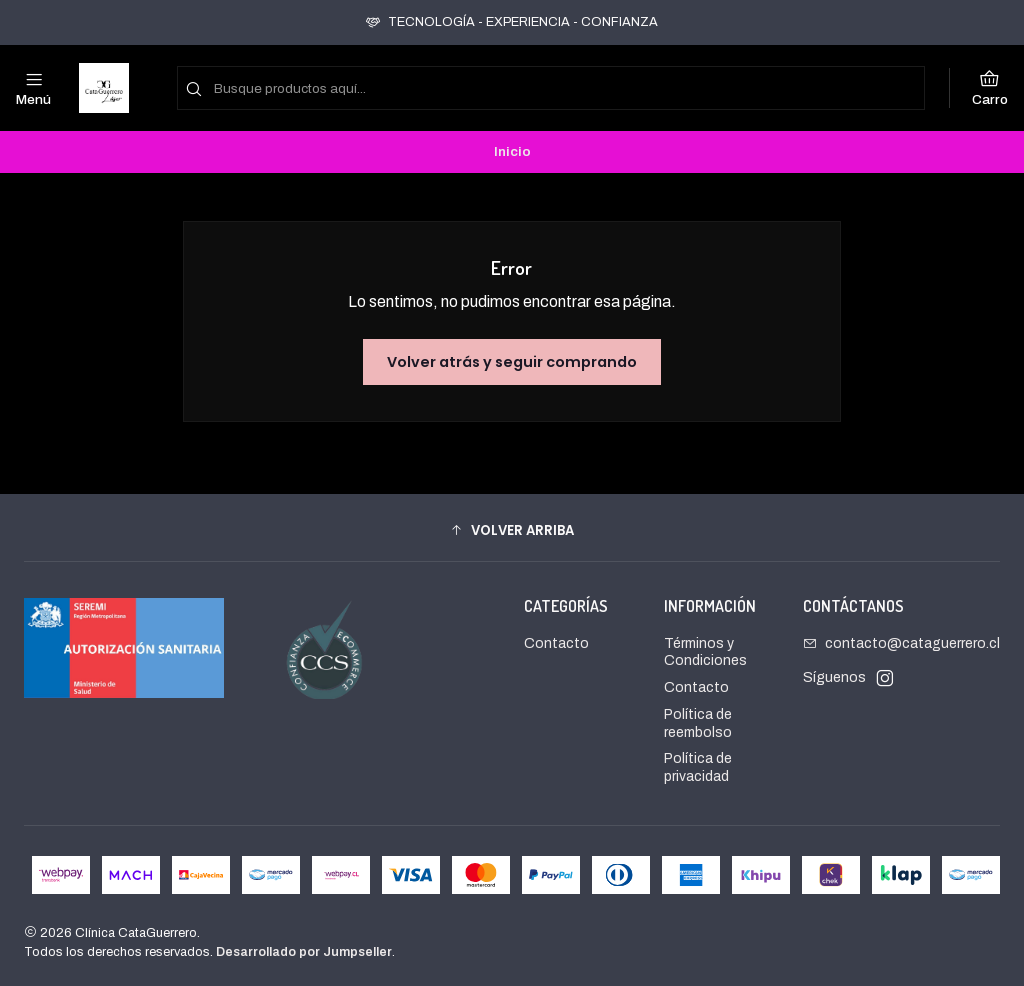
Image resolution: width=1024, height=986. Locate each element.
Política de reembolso (698, 723)
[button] (512, 530)
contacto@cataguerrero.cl (901, 643)
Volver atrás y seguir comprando (512, 362)
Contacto (556, 643)
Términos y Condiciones (705, 652)
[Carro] (990, 88)
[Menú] (33, 88)
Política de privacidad (698, 767)
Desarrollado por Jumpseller (304, 952)
